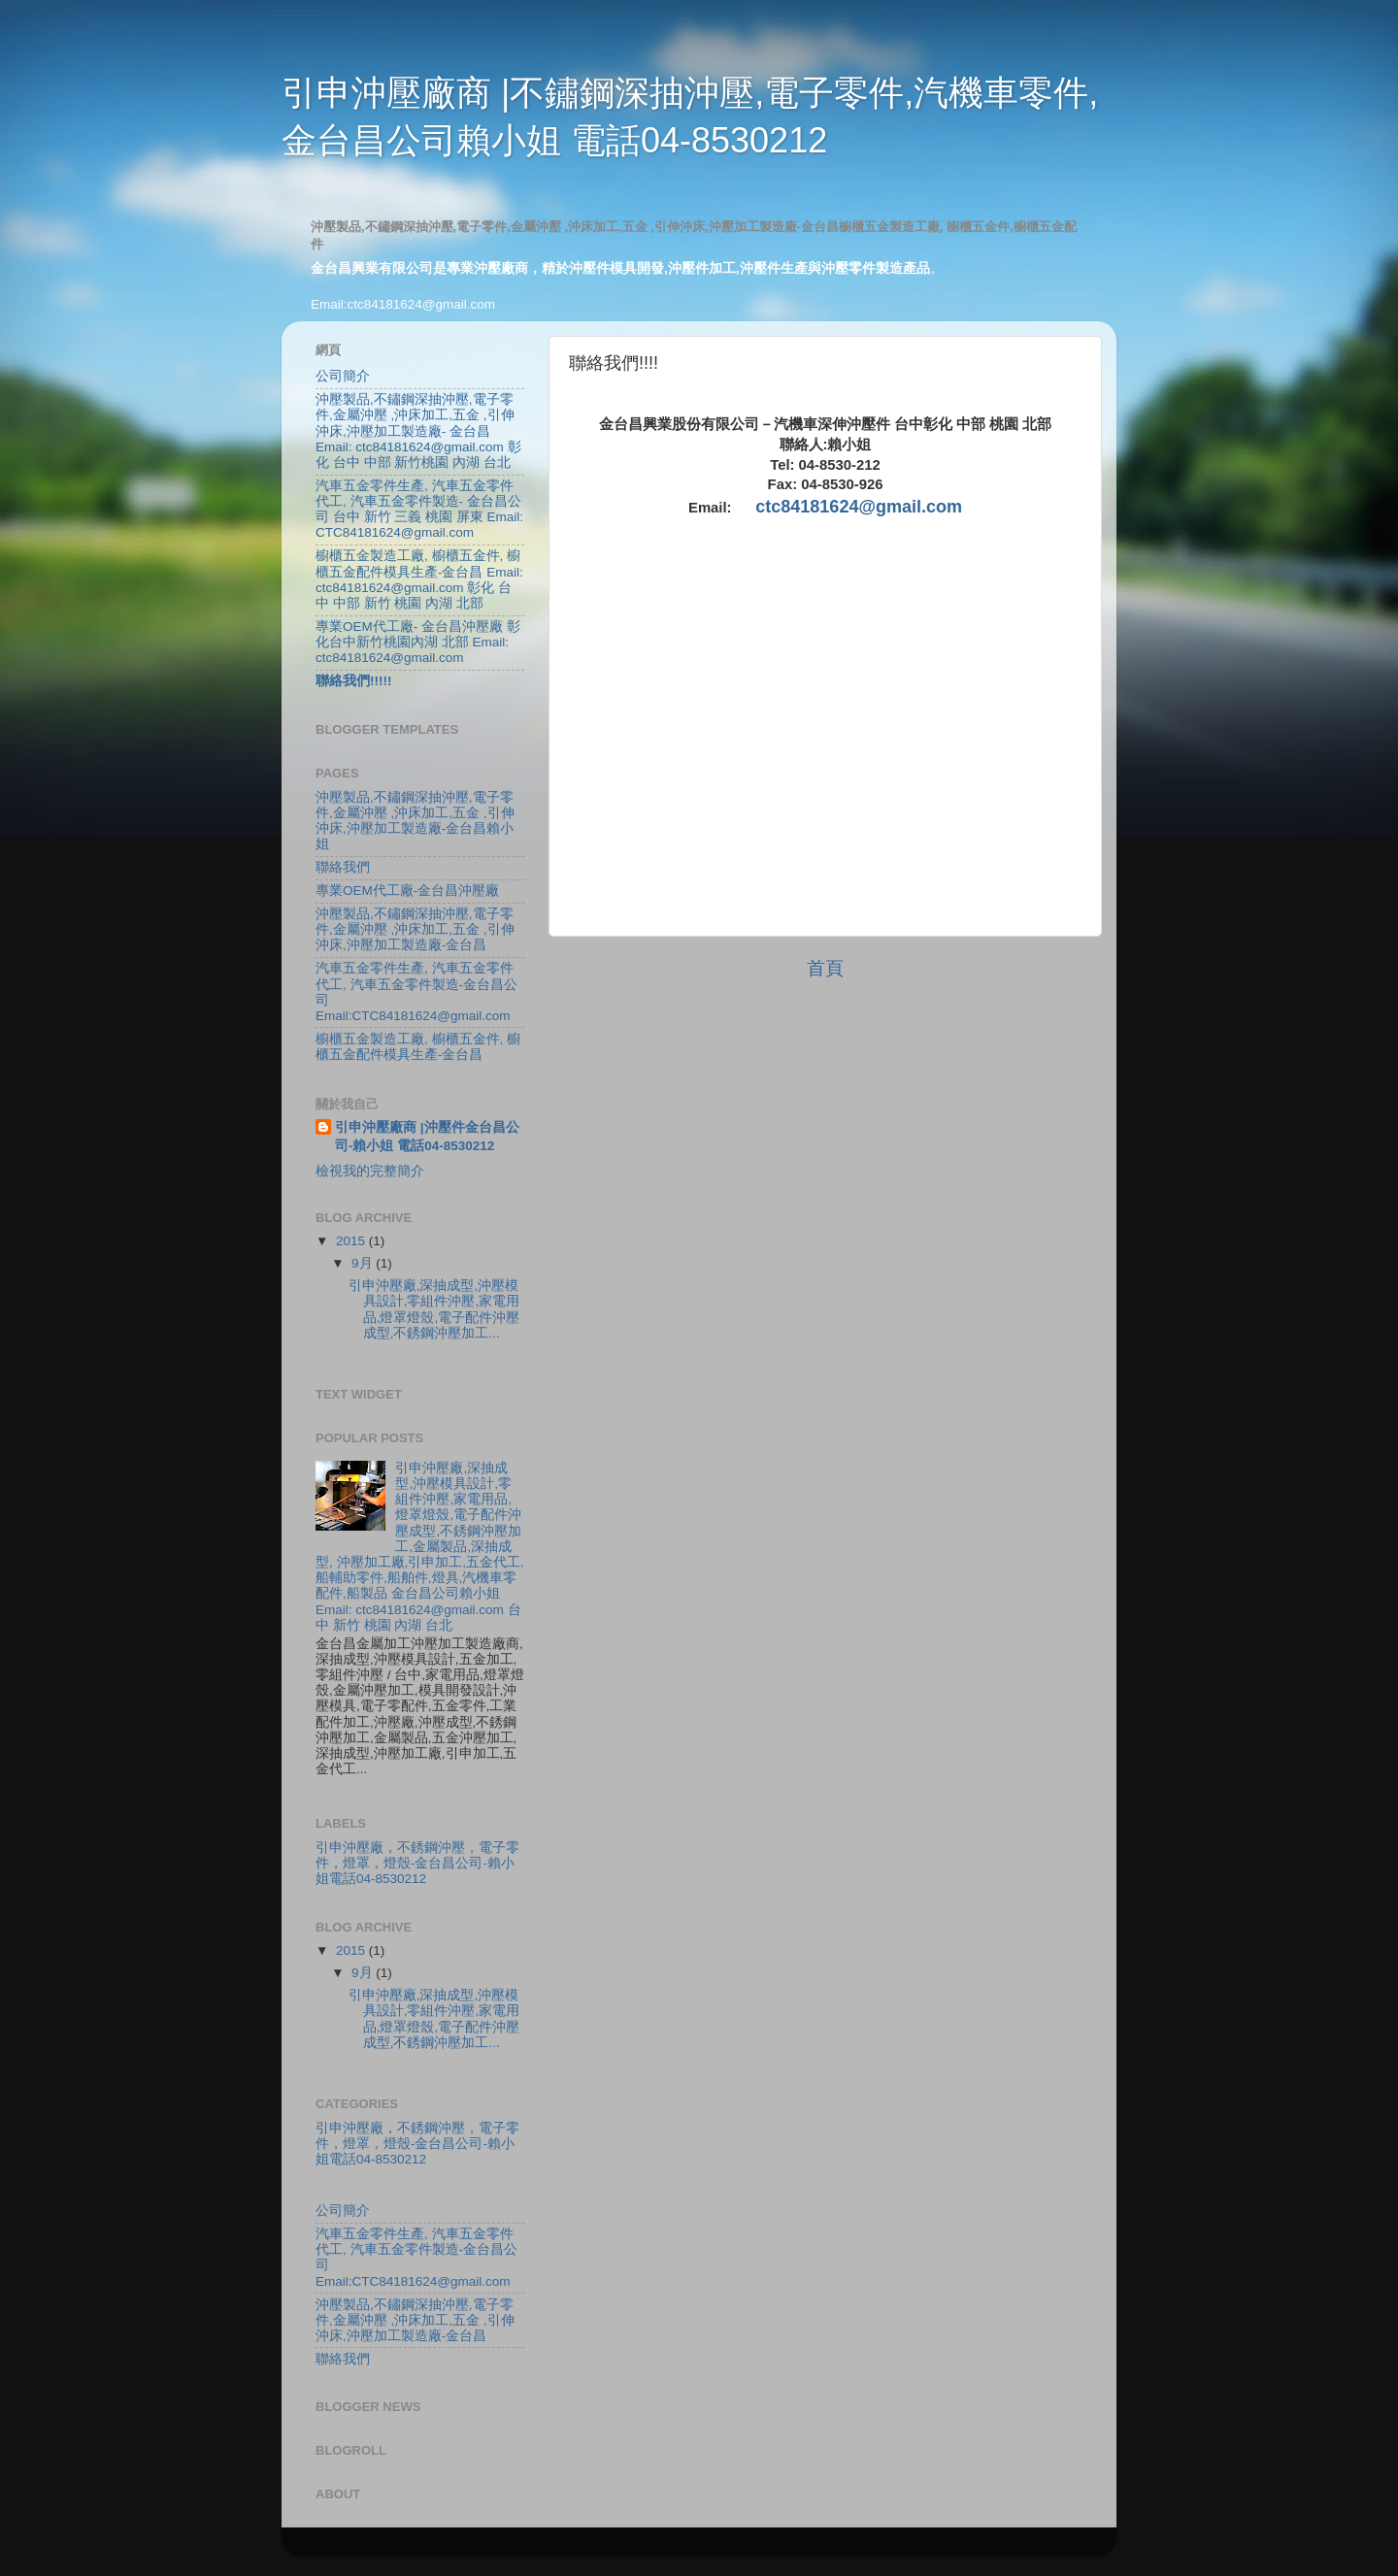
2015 (352, 1241)
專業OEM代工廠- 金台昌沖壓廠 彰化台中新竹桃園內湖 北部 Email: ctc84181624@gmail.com (418, 642)
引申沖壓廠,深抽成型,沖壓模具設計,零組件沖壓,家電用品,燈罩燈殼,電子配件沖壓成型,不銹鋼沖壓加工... (434, 1309)
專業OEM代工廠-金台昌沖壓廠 (407, 890)
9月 (363, 1263)
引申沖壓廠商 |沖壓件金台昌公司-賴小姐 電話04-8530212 (427, 1136)
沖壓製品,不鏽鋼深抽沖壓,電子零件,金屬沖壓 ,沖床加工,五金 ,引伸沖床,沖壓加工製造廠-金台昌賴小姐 (415, 821)
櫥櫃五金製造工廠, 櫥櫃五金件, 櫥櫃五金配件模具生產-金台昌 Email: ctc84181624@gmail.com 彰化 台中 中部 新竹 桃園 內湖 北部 (419, 579)
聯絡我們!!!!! (353, 681)
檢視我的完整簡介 (370, 1171)
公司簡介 (343, 376)
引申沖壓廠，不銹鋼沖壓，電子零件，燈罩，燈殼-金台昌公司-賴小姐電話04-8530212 (417, 1863)
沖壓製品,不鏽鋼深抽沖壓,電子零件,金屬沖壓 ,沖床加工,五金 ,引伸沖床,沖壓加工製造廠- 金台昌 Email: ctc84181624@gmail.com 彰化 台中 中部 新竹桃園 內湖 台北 (418, 431)
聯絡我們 (343, 867)
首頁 (825, 968)
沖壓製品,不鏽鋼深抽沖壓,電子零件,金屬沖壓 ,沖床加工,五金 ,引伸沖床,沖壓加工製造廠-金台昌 (415, 929)
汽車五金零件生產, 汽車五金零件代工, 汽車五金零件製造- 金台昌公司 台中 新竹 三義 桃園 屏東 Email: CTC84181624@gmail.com (419, 510)
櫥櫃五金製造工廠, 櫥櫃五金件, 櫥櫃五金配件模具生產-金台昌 (418, 1047)
